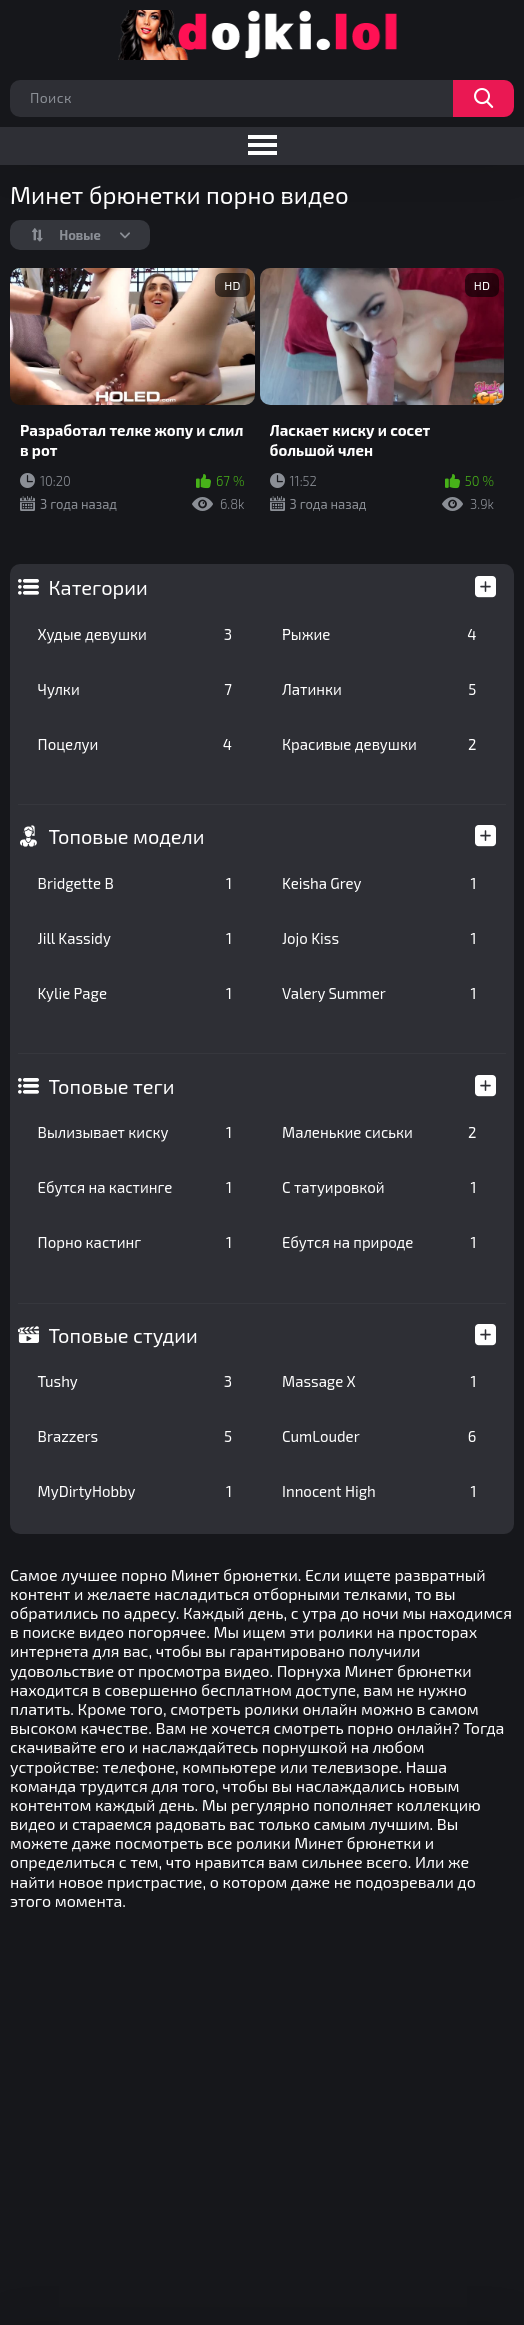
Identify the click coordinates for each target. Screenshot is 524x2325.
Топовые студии (123, 1335)
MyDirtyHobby (135, 1491)
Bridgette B (135, 883)
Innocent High (379, 1491)
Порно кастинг (135, 1242)
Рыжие (379, 634)
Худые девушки (135, 634)
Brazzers (135, 1436)
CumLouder (379, 1436)
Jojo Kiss (379, 938)
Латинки (379, 689)
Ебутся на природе (379, 1242)
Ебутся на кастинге (135, 1187)
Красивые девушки (379, 744)
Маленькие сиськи (379, 1132)
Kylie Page (135, 993)
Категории (98, 587)
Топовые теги (112, 1086)
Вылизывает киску (135, 1132)
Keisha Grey (379, 883)
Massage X (379, 1381)
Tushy (135, 1381)
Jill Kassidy (135, 938)
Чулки (135, 689)
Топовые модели (127, 836)
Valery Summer (379, 993)
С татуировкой (379, 1187)
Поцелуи (135, 744)
